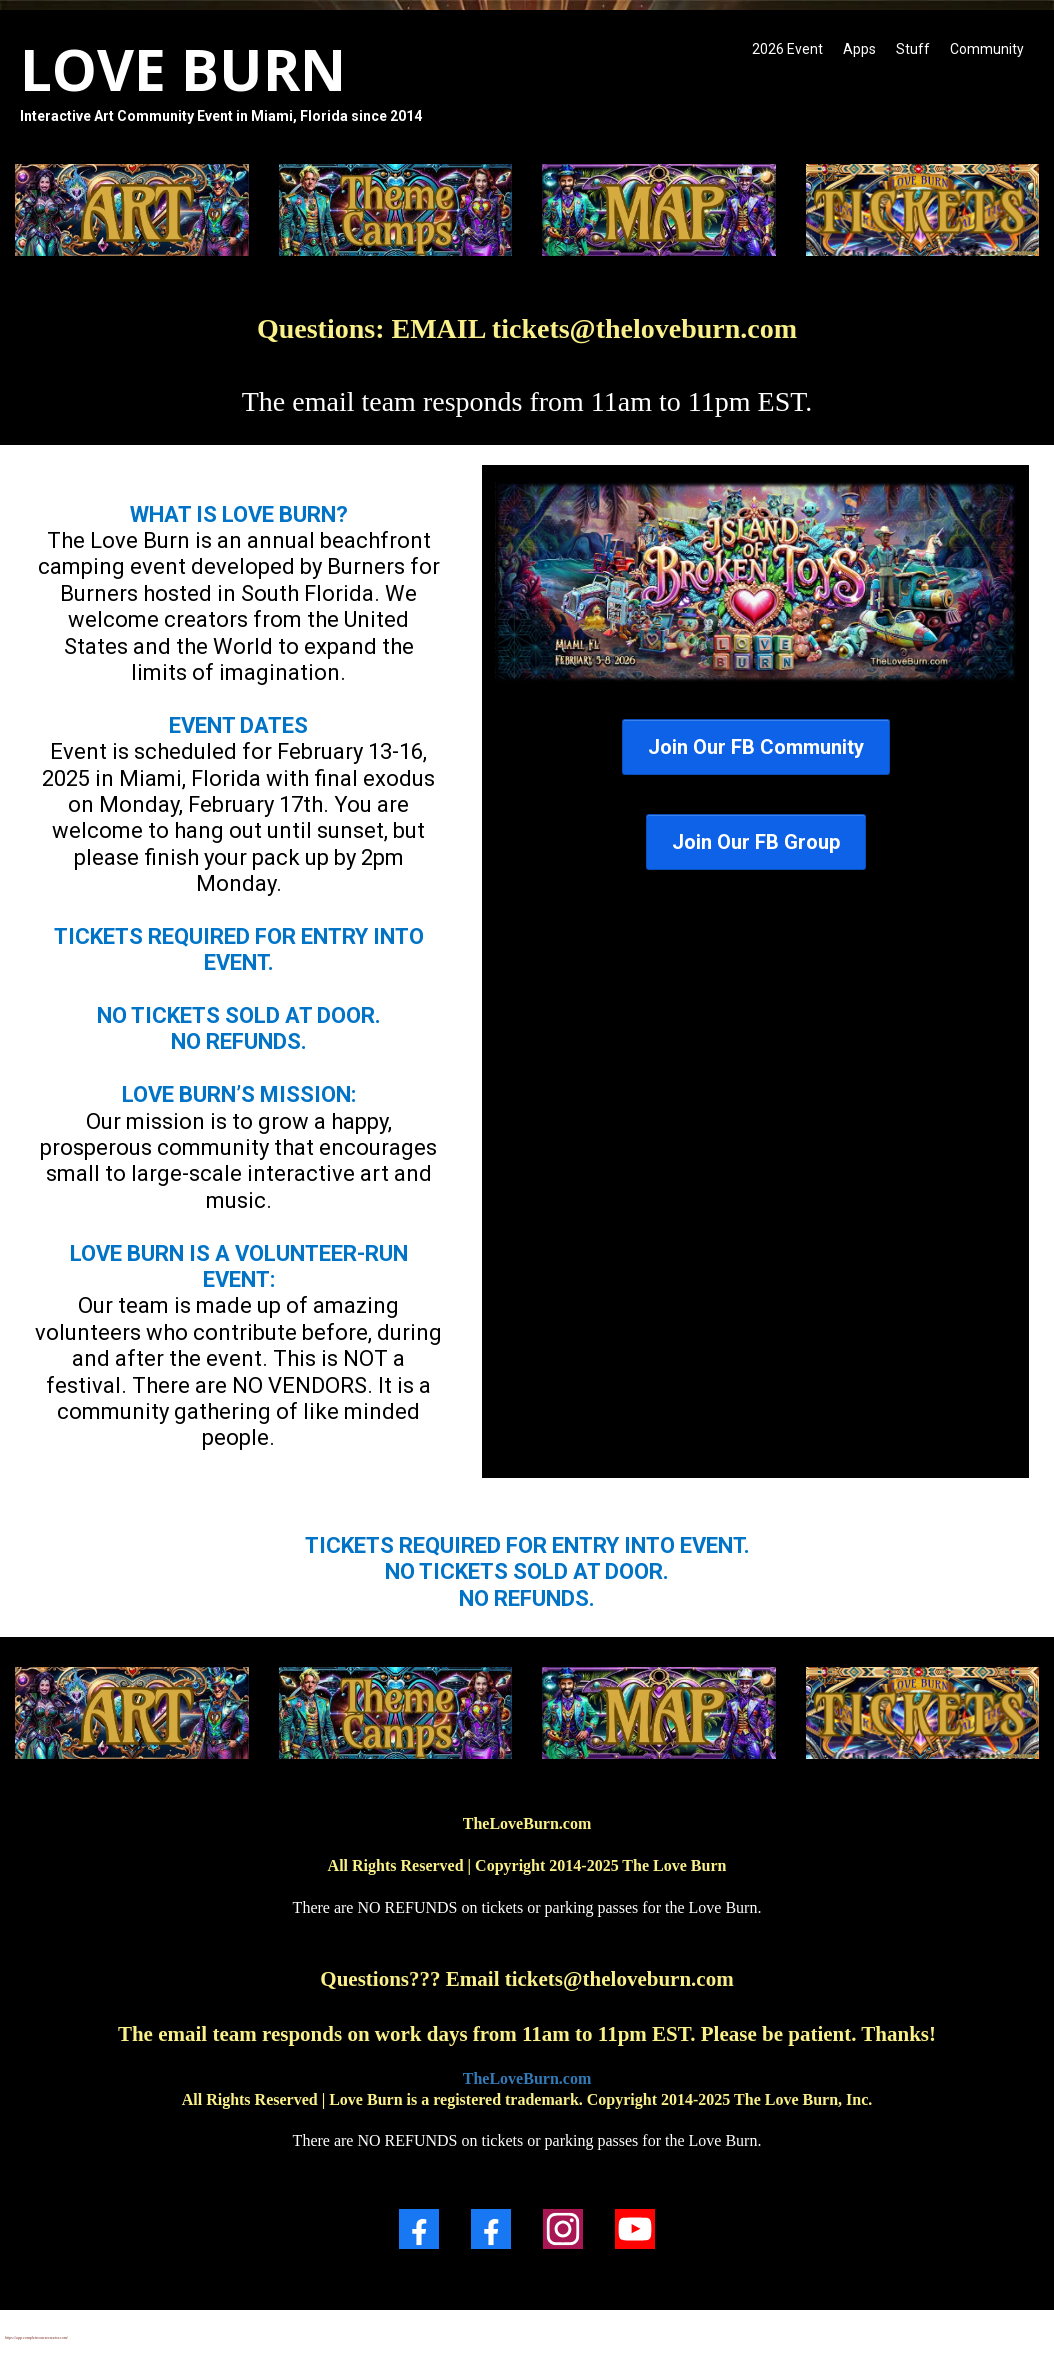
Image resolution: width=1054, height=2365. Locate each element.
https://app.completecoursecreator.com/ (36, 2337)
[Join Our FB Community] (756, 747)
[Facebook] (419, 2229)
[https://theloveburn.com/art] (132, 1713)
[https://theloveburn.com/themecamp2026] (396, 210)
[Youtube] (635, 2229)
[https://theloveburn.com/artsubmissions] (132, 210)
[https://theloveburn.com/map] (659, 210)
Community (987, 49)
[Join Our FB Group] (756, 842)
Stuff (913, 49)
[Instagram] (563, 2229)
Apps (859, 49)
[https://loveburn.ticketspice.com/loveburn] (755, 582)
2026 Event (787, 49)
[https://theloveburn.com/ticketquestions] (923, 210)
